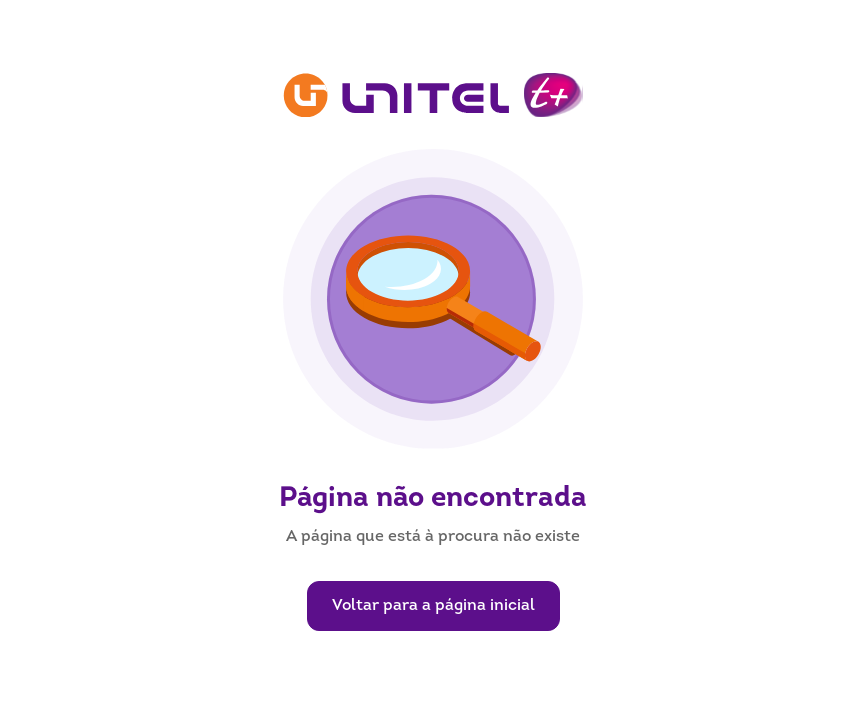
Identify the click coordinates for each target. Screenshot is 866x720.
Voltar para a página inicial (433, 606)
